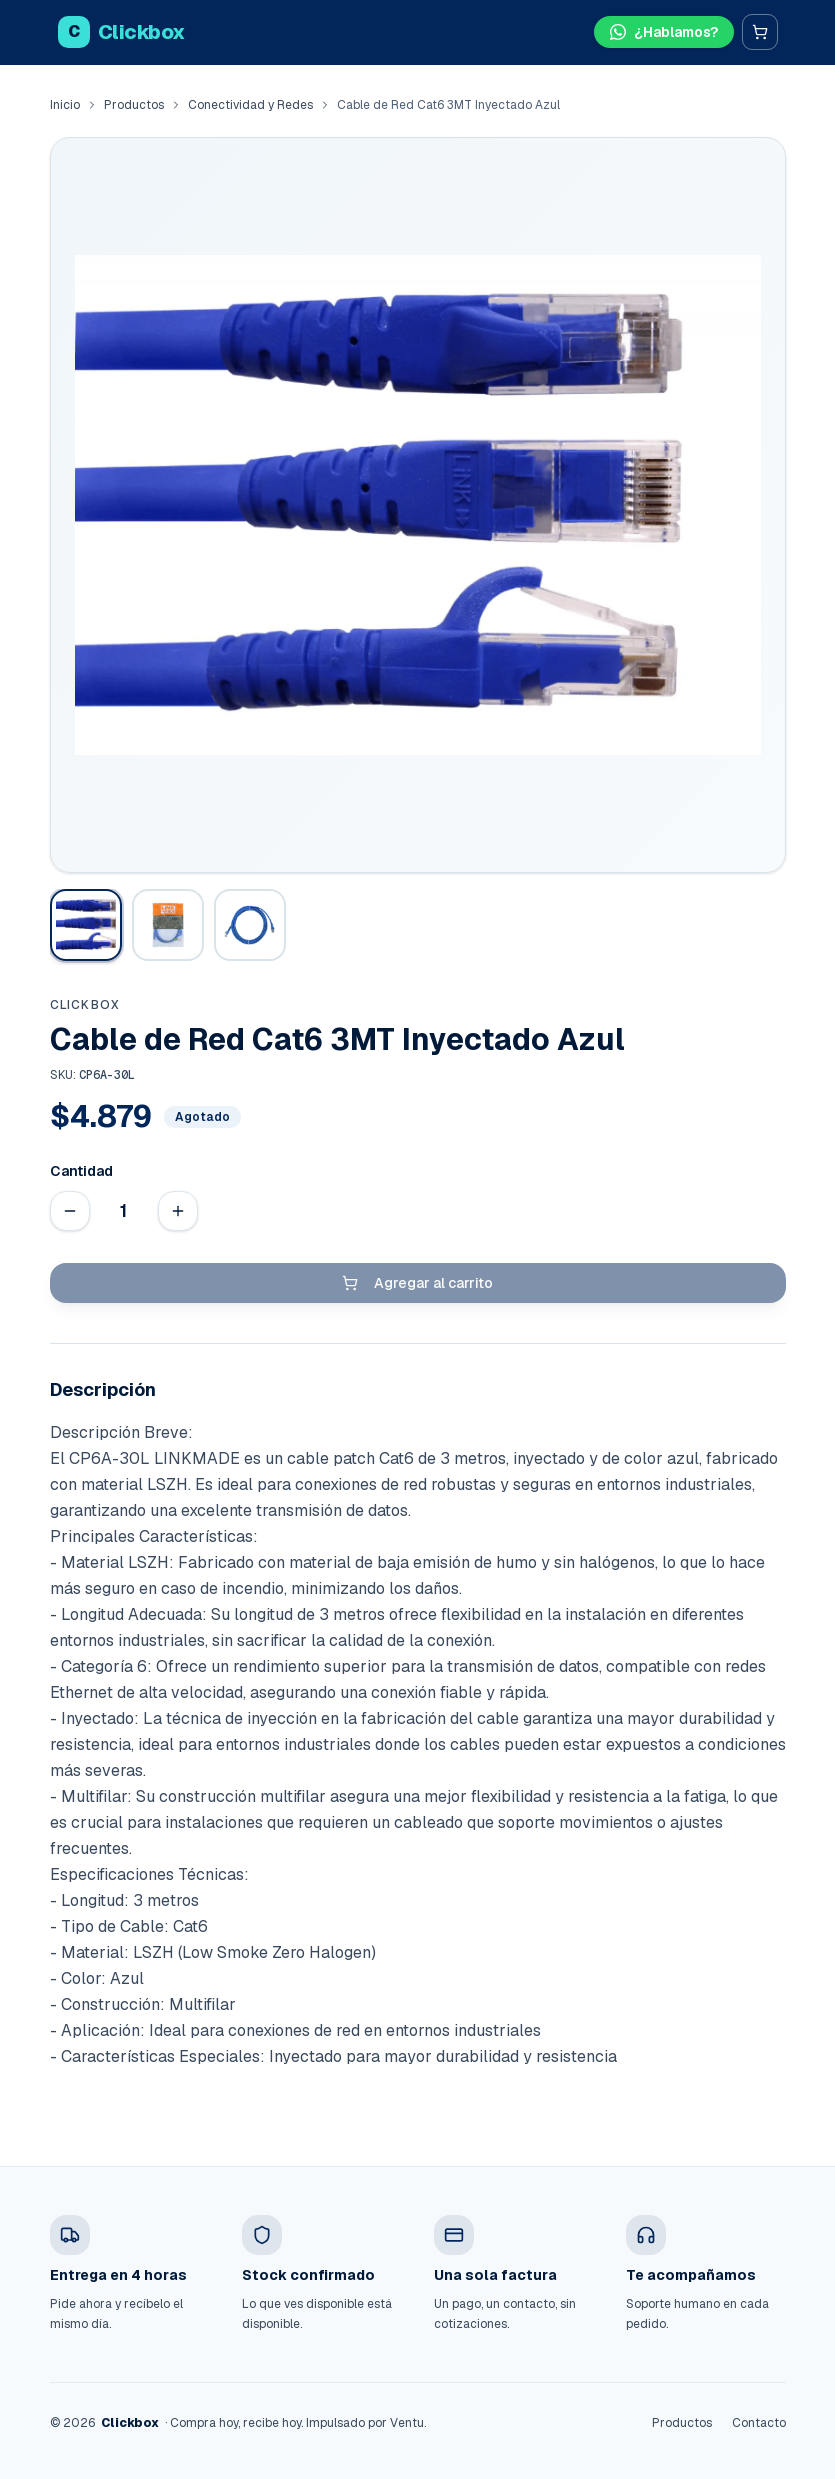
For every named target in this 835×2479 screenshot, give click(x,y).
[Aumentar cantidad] (178, 1211)
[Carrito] (760, 32)
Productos (134, 105)
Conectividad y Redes (250, 105)
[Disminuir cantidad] (70, 1211)
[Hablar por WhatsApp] (664, 32)
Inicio (65, 105)
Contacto (759, 2423)
